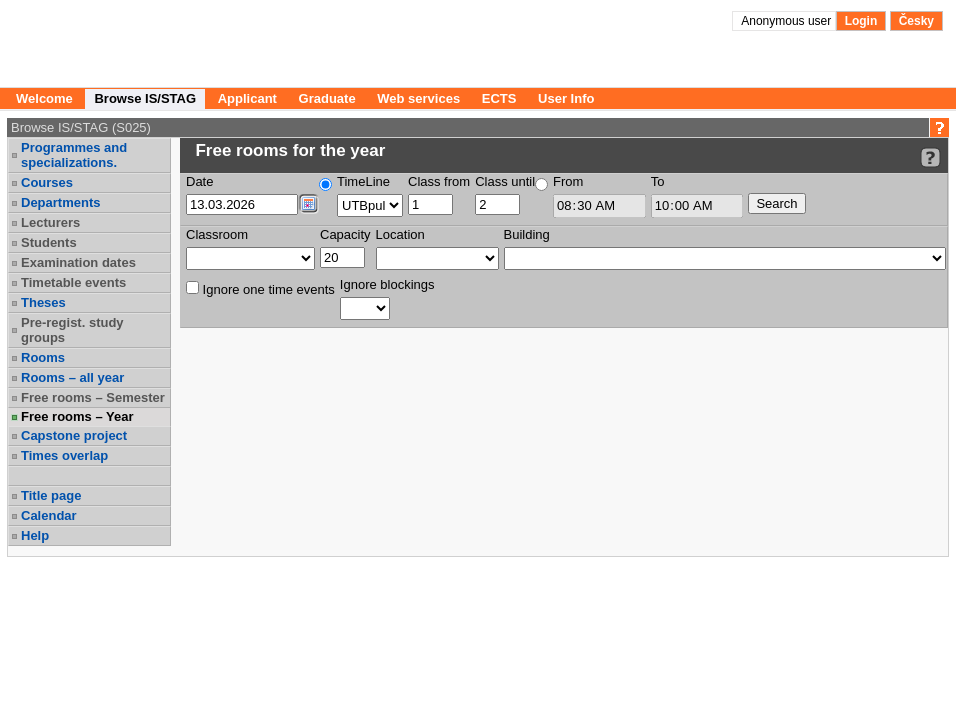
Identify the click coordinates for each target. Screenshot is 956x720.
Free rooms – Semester (93, 397)
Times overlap (64, 455)
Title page (51, 495)
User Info (566, 98)
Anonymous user (787, 21)
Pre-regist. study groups (72, 330)
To (658, 181)
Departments (60, 202)
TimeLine (363, 181)
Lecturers (50, 222)
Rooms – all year (72, 377)
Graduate (327, 98)
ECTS (499, 98)
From (568, 181)
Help (35, 535)
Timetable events (73, 282)
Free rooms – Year (77, 416)
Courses (47, 182)
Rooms (43, 357)
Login (861, 21)
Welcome (44, 98)
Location (400, 234)
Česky (916, 21)
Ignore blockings (387, 284)
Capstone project (74, 435)
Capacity (345, 234)
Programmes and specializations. (74, 155)
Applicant (247, 98)
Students (49, 242)
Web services (418, 98)
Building (527, 234)
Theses (43, 302)
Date (199, 181)
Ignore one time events (260, 289)
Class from (439, 181)
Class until (505, 181)
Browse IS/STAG (145, 98)
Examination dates (78, 262)
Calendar (49, 515)
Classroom (217, 234)
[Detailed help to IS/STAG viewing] (930, 157)
